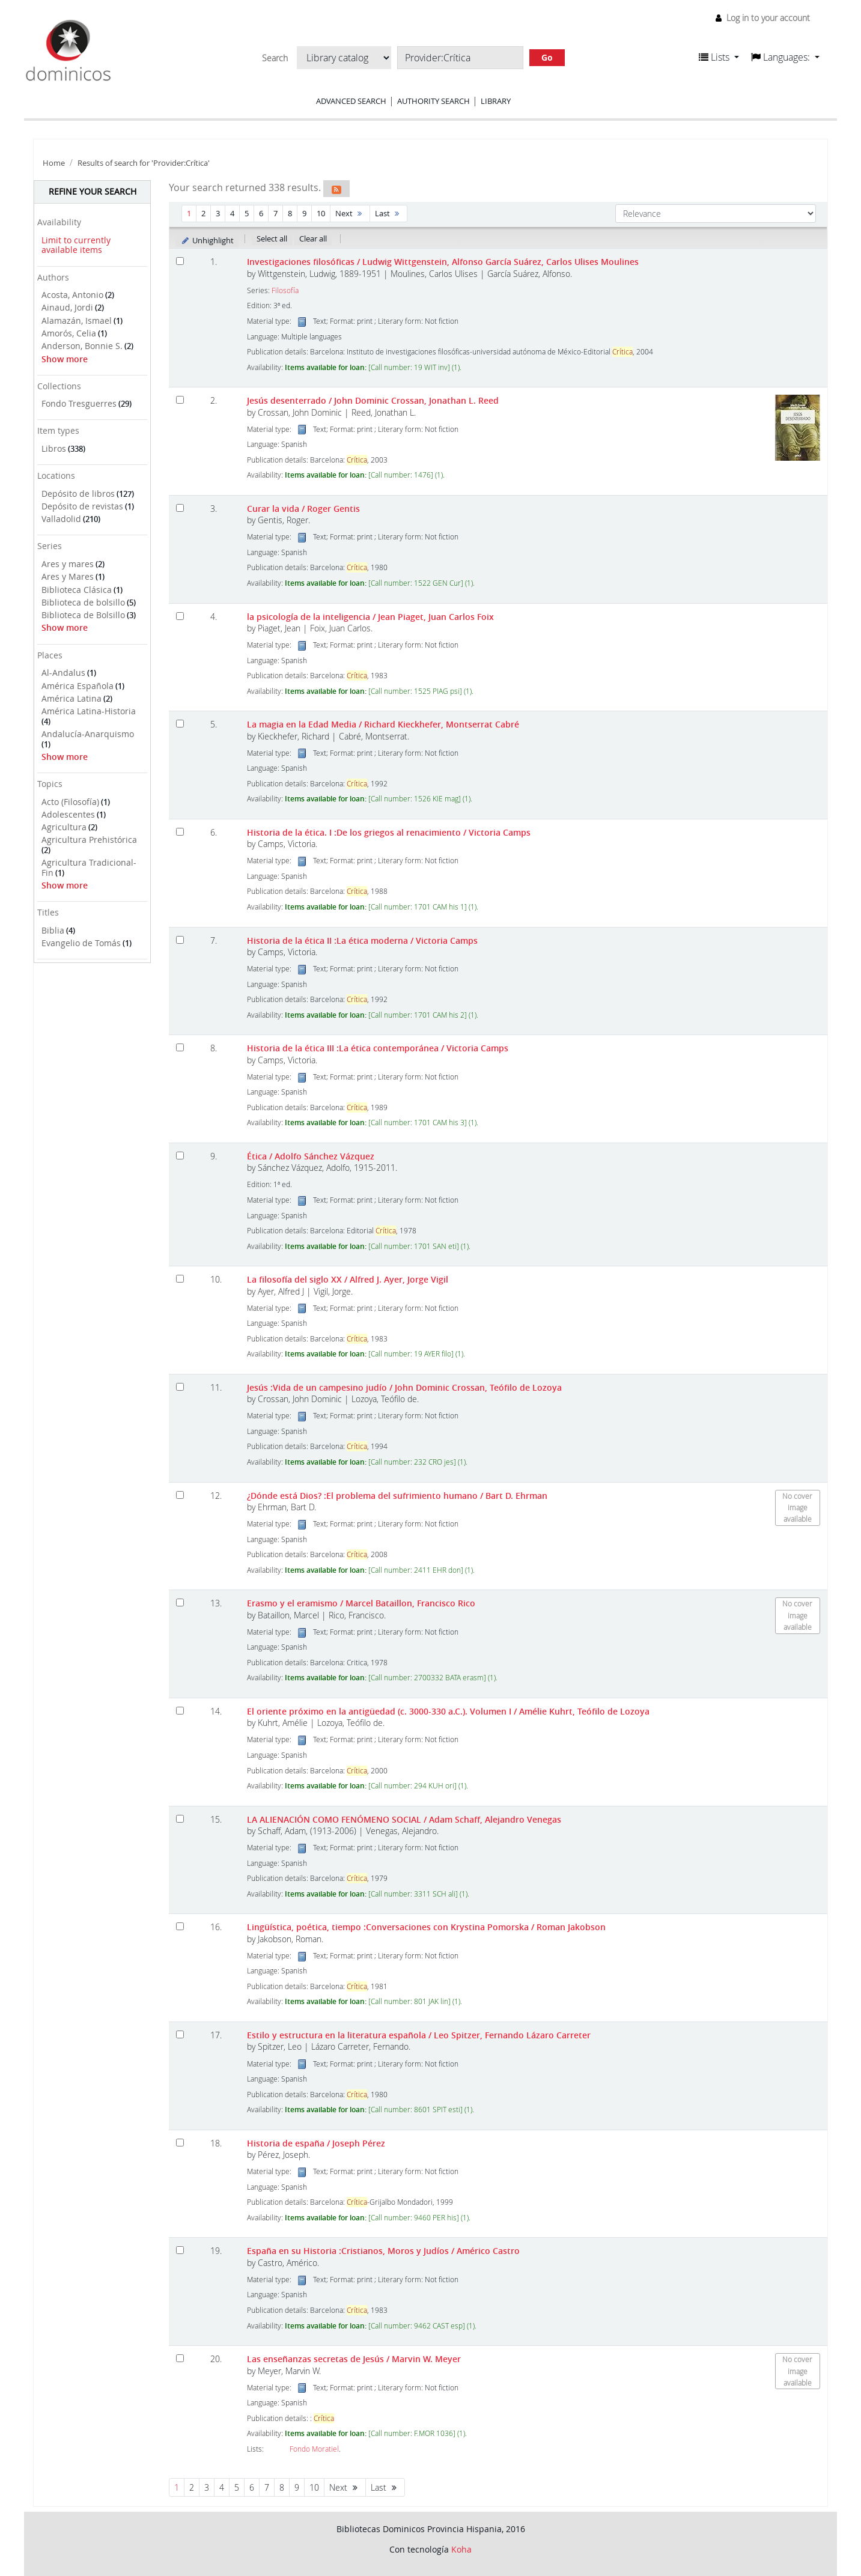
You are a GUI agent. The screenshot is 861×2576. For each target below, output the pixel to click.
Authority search (433, 101)
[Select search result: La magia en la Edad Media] (180, 724)
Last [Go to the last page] (388, 213)
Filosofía (285, 290)
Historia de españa (316, 2143)
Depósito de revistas (82, 506)
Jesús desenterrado (373, 400)
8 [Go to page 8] (290, 213)
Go (547, 57)
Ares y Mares (67, 576)
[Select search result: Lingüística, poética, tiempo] (180, 1926)
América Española (77, 685)
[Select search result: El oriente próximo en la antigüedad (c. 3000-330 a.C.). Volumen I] (180, 1711)
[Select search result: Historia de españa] (180, 2142)
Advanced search (351, 101)
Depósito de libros (78, 493)
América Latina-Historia (88, 711)
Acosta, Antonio (72, 294)
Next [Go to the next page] (350, 213)
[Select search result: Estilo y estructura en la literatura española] (180, 2034)
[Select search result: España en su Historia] (180, 2250)
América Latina (71, 698)
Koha (461, 2549)
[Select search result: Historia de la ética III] (180, 1047)
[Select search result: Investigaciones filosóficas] (180, 261)
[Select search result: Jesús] (180, 1387)
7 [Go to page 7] (275, 213)
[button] (719, 57)
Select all (272, 238)
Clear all (313, 238)
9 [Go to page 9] (304, 213)
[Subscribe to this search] (336, 188)
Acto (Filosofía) (70, 801)
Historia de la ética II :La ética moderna (362, 940)
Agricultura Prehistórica (89, 839)
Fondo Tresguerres (79, 403)
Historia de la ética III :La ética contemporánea (377, 1048)
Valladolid (61, 518)
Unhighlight (207, 240)
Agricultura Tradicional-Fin (88, 867)
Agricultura (64, 827)
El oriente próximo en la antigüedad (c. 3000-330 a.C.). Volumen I (448, 1711)
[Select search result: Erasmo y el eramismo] (180, 1602)
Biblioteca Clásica (76, 589)
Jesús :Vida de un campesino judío (404, 1387)
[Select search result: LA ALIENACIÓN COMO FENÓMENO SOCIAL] (180, 1819)
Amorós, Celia (68, 333)
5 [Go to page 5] (247, 213)
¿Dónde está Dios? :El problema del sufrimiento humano (397, 1495)
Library (496, 101)
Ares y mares (67, 564)
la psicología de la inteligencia (370, 616)
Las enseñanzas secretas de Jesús (354, 2359)
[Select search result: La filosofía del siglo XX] (180, 1279)
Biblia (52, 930)
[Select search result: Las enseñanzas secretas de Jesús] (180, 2358)
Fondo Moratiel (314, 2449)
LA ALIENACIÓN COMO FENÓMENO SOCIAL (404, 1819)
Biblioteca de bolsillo (83, 602)
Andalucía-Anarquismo (87, 734)
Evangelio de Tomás (81, 943)
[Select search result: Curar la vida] (180, 508)
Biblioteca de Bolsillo (83, 615)
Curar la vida (303, 508)
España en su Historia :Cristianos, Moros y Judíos (383, 2250)
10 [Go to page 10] (321, 213)
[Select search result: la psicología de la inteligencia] (180, 616)
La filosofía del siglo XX (347, 1279)
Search (275, 58)
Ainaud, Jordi (67, 307)
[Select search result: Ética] (180, 1155)
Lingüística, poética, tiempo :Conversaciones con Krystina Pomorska (426, 1927)
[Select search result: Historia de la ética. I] (180, 832)
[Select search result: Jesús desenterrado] (180, 400)
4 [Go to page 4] (232, 213)
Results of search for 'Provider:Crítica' (144, 163)
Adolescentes (68, 814)
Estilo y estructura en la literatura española (419, 2035)
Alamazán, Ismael (76, 320)
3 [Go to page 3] (218, 213)
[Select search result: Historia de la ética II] (180, 940)
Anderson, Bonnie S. (82, 345)
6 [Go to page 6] (261, 213)
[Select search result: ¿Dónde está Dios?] (180, 1495)
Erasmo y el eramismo (361, 1603)
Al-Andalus (63, 672)
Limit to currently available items (76, 245)
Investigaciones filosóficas (443, 261)
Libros (53, 448)
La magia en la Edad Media (383, 724)
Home (54, 163)
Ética (310, 1156)
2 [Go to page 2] (203, 213)
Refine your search (92, 191)
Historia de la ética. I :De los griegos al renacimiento (389, 832)
